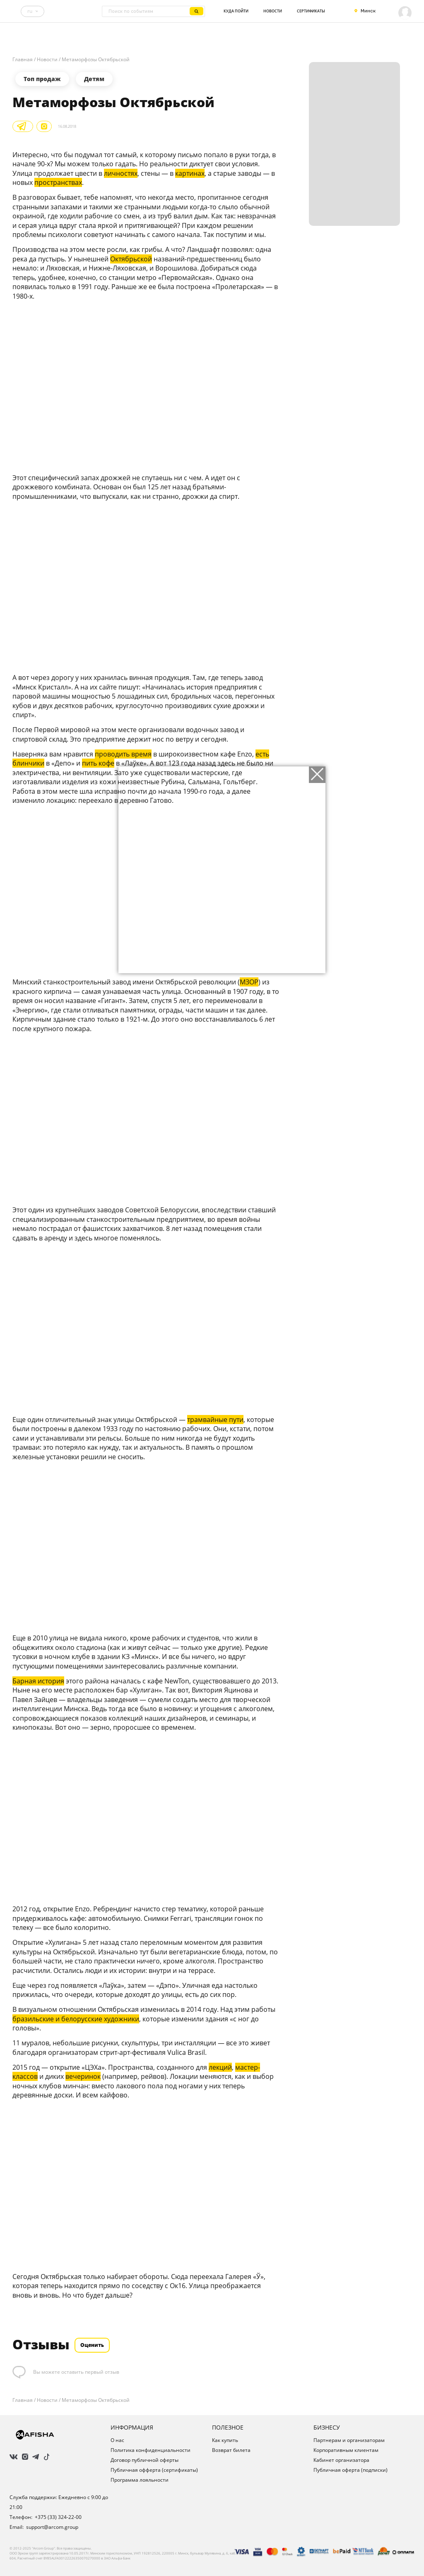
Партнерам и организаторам (349, 2440)
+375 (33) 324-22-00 (58, 2517)
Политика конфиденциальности (150, 2450)
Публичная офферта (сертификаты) (154, 2469)
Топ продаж (42, 79)
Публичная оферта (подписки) (350, 2469)
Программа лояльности (140, 2479)
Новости (272, 11)
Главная (22, 59)
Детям (94, 79)
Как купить (225, 2440)
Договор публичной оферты (144, 2459)
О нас (117, 2440)
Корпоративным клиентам (345, 2450)
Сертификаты (311, 11)
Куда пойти (236, 11)
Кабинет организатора (341, 2459)
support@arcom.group (52, 2527)
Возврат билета (231, 2450)
